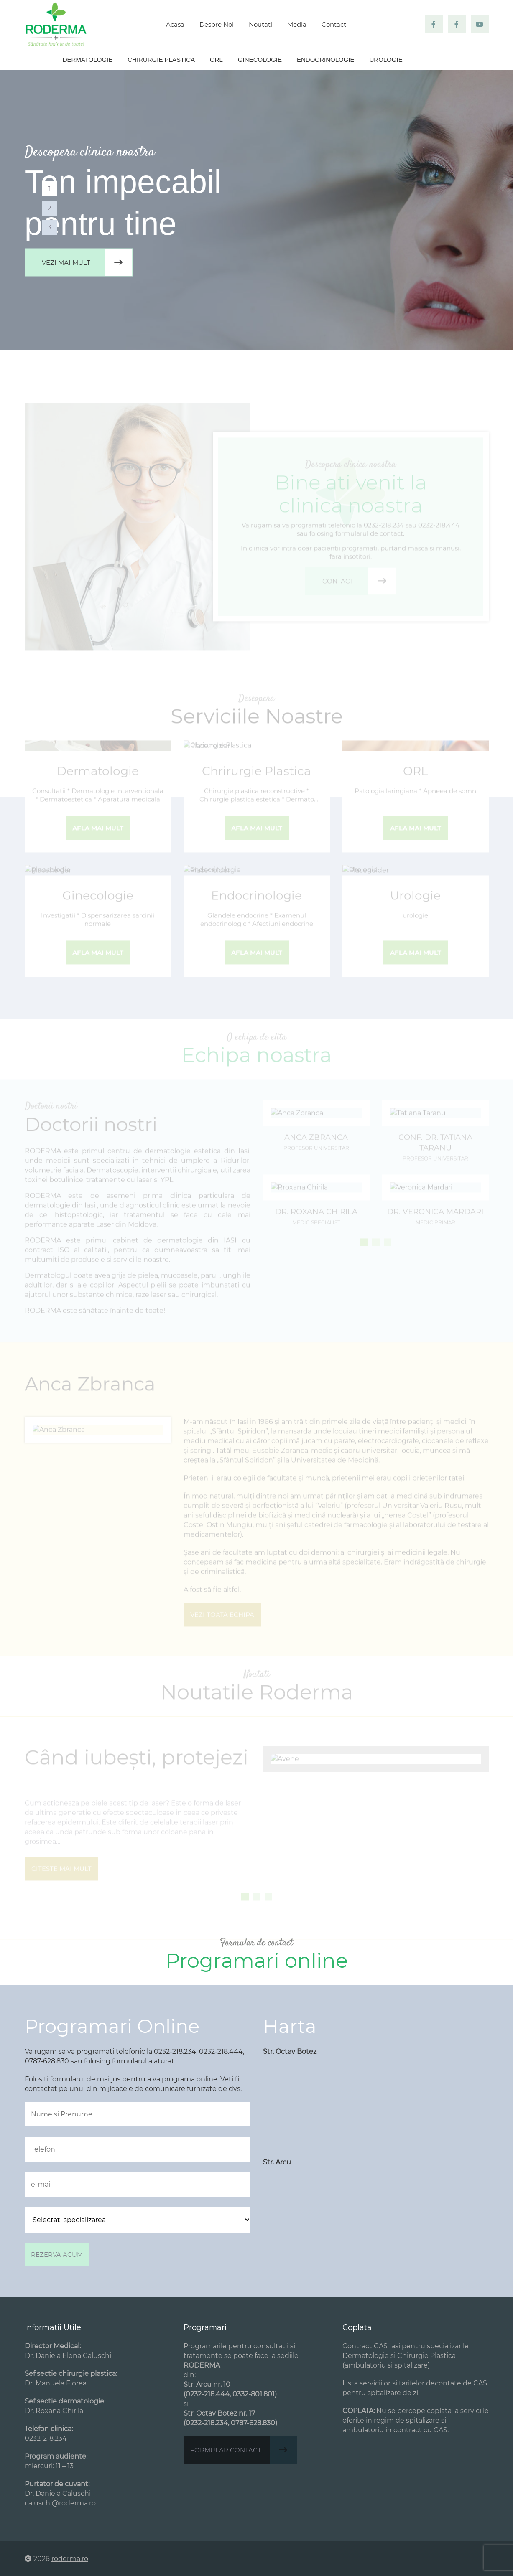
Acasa (175, 24)
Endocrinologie (326, 59)
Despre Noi (216, 24)
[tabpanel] (256, 210)
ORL (216, 59)
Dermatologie (87, 59)
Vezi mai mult (87, 262)
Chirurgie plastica (161, 59)
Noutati (260, 24)
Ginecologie (260, 59)
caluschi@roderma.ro (60, 2503)
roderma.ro (69, 2559)
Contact (334, 24)
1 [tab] (49, 189)
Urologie (386, 59)
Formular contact (243, 2450)
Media (296, 24)
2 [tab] (49, 208)
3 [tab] (49, 227)
